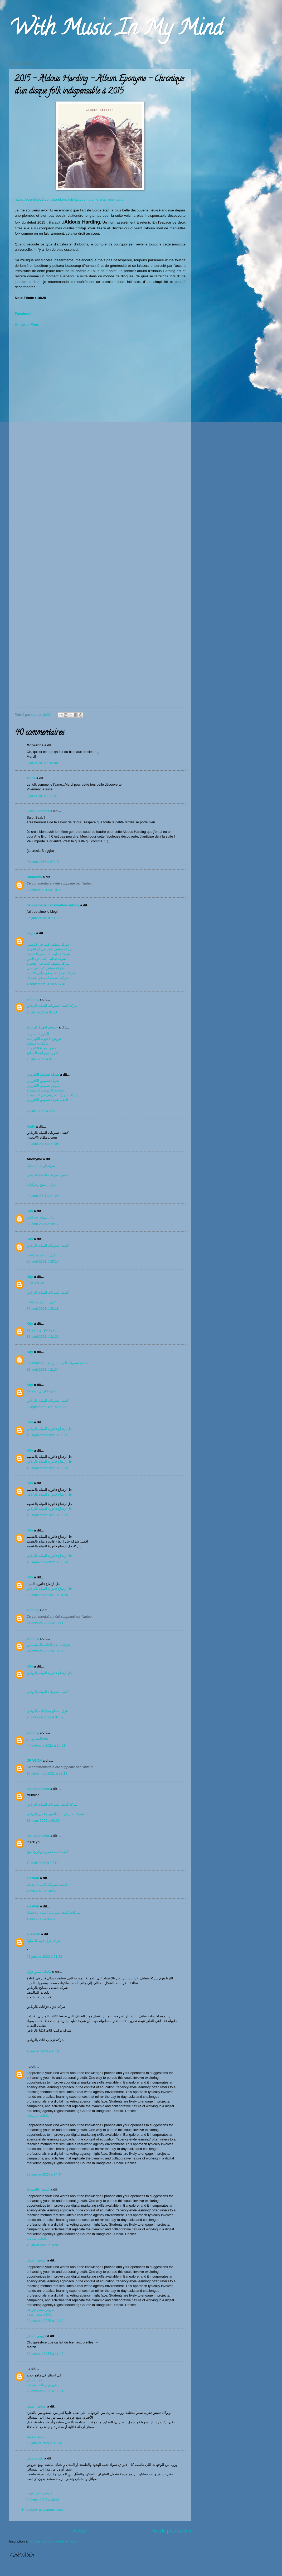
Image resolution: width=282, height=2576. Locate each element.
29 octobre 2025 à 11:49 (45, 2354)
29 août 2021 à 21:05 (43, 1144)
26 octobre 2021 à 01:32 (45, 1717)
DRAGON (34, 1760)
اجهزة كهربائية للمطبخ (42, 1053)
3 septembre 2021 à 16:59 (46, 1407)
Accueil (81, 2531)
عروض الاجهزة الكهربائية (44, 1039)
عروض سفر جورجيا (41, 2310)
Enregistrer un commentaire (42, 2509)
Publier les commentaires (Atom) (55, 2541)
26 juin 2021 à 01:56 (42, 1059)
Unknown (34, 877)
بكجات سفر (35, 2380)
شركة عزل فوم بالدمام (44, 1941)
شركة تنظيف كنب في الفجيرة (48, 963)
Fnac (35, 324)
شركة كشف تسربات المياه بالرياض (52, 1006)
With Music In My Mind (115, 30)
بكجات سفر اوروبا (39, 2314)
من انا (31, 933)
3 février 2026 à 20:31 (43, 2500)
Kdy (30, 1211)
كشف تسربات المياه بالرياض (48, 1175)
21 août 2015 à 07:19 (43, 862)
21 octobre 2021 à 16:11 (45, 1623)
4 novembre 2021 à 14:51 (46, 1745)
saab (35, 715)
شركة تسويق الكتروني (43, 1074)
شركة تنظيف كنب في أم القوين (49, 949)
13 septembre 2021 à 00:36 (47, 1562)
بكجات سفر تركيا (39, 1972)
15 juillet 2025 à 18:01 (43, 2245)
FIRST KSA (35, 1283)
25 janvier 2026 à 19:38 (44, 2443)
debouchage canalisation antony (53, 905)
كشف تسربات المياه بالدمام (47, 1885)
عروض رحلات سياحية (42, 2385)
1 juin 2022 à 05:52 (41, 1919)
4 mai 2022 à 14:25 (41, 1891)
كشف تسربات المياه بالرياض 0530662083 (57, 1363)
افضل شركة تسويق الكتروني (47, 1100)
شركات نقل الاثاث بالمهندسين (48, 1645)
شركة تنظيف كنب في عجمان (48, 978)
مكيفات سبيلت (37, 1043)
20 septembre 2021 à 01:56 (47, 1595)
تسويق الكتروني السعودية (45, 1090)
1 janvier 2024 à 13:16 (43, 2051)
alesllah (33, 1878)
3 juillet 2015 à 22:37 (42, 796)
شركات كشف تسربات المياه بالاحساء (53, 1913)
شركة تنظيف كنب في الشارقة (48, 954)
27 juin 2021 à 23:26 (42, 1111)
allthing (33, 999)
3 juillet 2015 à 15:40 (42, 763)
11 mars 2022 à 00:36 (43, 1821)
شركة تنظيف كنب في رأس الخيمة (51, 973)
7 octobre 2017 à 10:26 (44, 890)
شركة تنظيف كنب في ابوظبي (48, 944)
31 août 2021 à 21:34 (43, 1369)
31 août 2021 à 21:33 (43, 1336)
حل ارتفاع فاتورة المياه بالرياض (49, 1429)
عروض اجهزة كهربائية (42, 1027)
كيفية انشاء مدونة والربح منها (47, 1852)
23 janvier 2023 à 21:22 (44, 1957)
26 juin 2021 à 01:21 (42, 1012)
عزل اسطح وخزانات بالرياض (48, 1711)
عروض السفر (36, 2260)
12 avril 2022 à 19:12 (42, 1863)
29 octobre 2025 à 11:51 (45, 2391)
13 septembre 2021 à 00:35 (47, 1515)
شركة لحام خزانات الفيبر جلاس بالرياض (55, 1814)
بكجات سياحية (37, 2239)
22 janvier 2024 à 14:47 (44, 2174)
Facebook (23, 314)
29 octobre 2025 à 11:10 (45, 2321)
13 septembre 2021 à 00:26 (47, 1468)
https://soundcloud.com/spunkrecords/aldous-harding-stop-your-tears (69, 199)
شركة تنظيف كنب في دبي (45, 968)
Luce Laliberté (38, 811)
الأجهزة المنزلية (38, 1034)
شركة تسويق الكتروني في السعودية (53, 1095)
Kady (31, 1126)
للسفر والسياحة (38, 2189)
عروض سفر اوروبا (40, 2493)
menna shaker (38, 1789)
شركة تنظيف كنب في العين (46, 959)
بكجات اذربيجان (38, 2116)
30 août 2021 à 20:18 (43, 1309)
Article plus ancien (172, 2531)
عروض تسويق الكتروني (44, 1086)
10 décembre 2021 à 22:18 (47, 1773)
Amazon (22, 324)
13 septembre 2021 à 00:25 (47, 1435)
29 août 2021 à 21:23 (43, 1196)
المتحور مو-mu (37, 1739)
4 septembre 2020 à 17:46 (46, 984)
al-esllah (33, 1934)
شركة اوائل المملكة (41, 1166)
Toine (31, 778)
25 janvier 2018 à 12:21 (44, 918)
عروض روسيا (36, 2436)
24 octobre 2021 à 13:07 (45, 1651)
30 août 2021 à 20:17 (43, 1224)
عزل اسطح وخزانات (42, 1185)
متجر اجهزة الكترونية (41, 1048)
